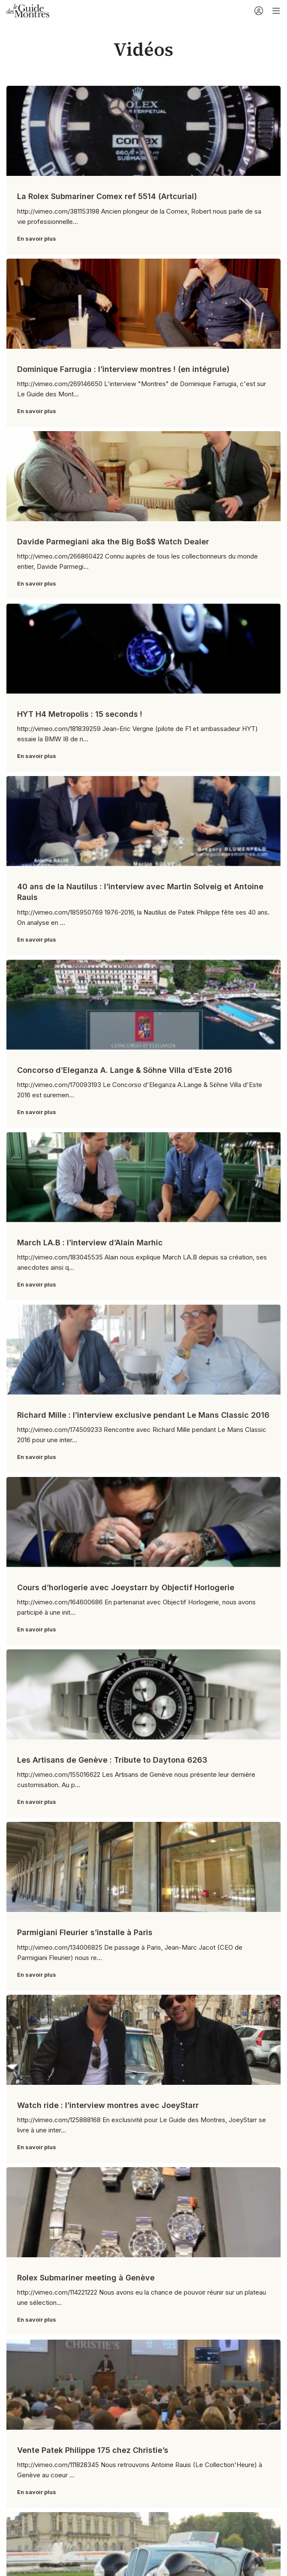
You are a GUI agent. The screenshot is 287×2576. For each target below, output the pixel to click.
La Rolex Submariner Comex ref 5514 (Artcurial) (107, 196)
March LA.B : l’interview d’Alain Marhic (90, 1242)
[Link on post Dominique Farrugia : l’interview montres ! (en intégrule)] (143, 304)
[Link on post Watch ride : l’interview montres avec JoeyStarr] (143, 2040)
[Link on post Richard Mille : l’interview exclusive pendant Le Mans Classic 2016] (143, 1350)
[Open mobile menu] (276, 10)
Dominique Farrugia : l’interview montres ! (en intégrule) (123, 369)
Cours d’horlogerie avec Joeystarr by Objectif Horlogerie (125, 1587)
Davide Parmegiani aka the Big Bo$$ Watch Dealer (113, 541)
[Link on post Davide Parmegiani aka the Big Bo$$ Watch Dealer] (143, 476)
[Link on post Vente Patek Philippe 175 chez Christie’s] (143, 2385)
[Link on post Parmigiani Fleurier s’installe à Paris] (143, 1867)
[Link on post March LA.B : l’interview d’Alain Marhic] (143, 1177)
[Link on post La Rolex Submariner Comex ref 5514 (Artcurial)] (143, 131)
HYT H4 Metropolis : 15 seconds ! (79, 714)
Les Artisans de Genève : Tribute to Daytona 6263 (112, 1759)
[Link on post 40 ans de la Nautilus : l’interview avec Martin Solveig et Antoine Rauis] (143, 821)
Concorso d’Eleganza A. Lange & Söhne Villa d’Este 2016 (124, 1070)
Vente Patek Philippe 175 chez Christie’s (92, 2450)
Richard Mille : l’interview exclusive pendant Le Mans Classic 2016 (143, 1414)
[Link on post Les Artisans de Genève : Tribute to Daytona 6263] (143, 1694)
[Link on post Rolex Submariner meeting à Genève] (143, 2212)
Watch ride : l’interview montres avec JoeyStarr (108, 2105)
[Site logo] (27, 10)
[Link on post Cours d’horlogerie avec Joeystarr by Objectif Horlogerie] (143, 1522)
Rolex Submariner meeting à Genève (86, 2277)
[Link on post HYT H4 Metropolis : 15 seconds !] (143, 649)
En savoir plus (36, 238)
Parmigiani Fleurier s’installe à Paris (84, 1932)
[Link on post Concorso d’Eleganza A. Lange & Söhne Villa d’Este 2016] (143, 1005)
